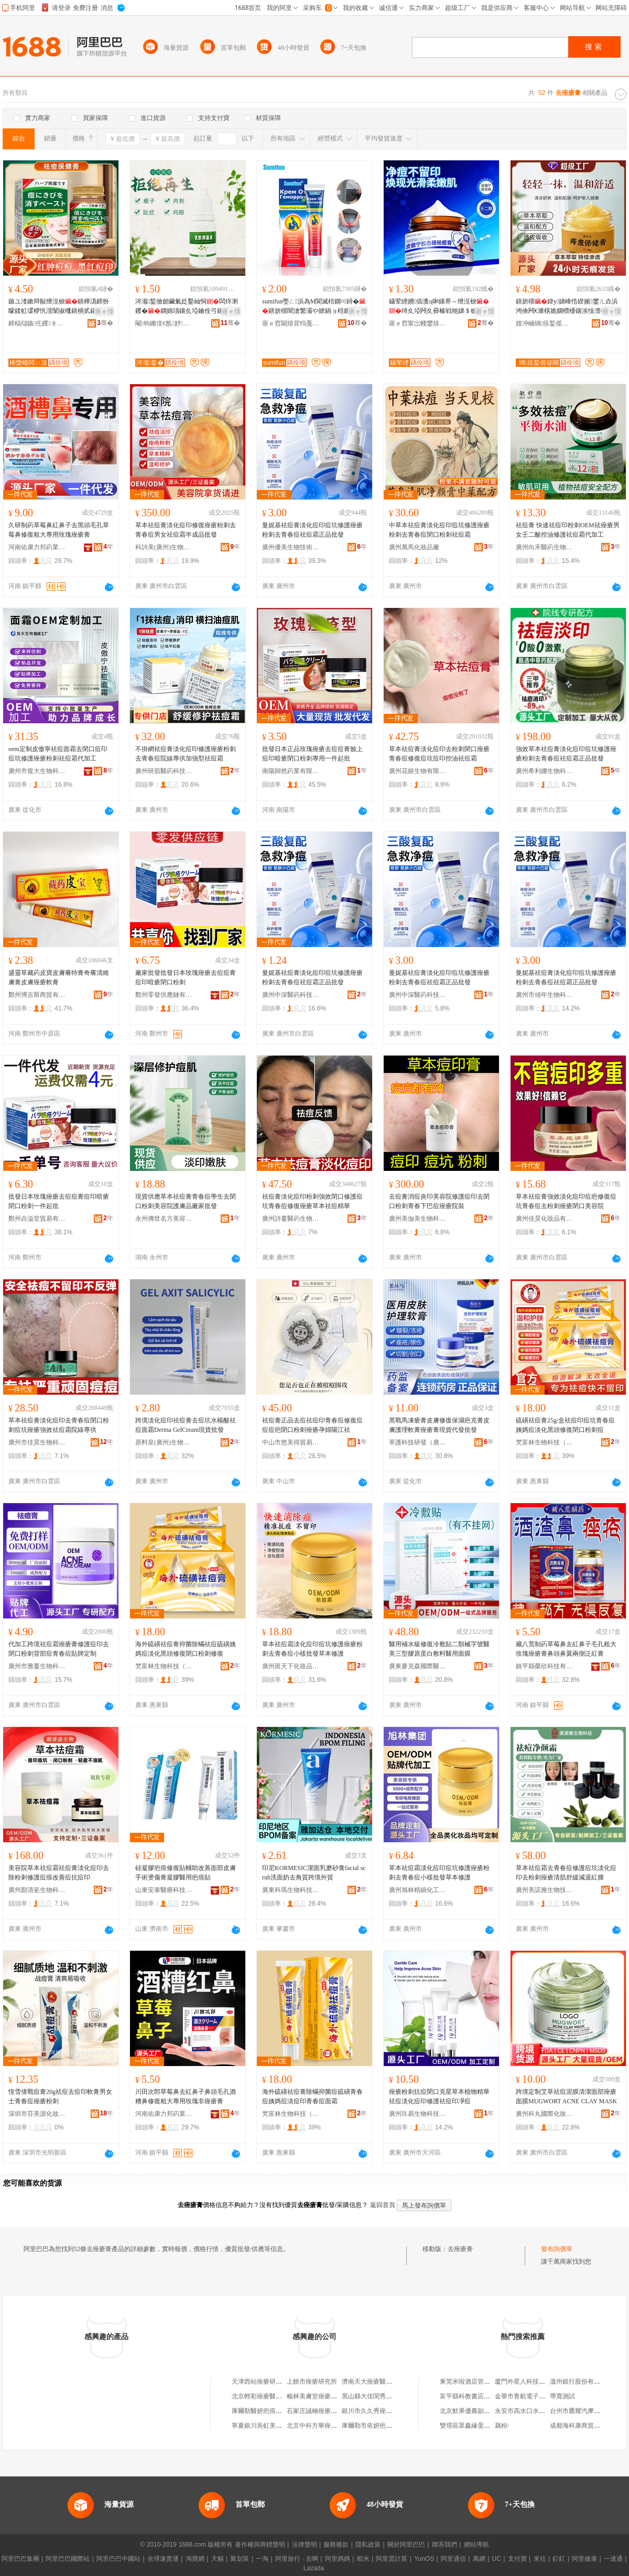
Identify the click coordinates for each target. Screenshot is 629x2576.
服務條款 (336, 2544)
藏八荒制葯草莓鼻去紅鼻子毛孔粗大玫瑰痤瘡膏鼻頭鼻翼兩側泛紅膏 (566, 1648)
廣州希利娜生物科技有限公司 (544, 771)
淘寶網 (195, 2558)
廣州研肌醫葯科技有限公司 (164, 771)
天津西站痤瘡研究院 (260, 2381)
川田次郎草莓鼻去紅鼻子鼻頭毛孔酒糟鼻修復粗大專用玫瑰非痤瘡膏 (185, 2096)
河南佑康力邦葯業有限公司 (37, 547)
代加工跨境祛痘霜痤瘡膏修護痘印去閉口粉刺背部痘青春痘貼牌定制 (58, 1648)
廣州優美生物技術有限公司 (291, 547)
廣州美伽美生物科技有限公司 (418, 1218)
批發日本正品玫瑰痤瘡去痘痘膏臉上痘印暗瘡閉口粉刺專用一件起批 (312, 753)
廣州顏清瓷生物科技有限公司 (37, 1890)
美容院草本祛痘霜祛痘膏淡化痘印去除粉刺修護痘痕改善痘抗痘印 (58, 1872)
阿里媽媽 (337, 2558)
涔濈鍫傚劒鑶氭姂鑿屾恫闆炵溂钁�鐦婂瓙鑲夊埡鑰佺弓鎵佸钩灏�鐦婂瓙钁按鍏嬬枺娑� (186, 307)
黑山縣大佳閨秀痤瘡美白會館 (383, 2396)
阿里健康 (584, 2558)
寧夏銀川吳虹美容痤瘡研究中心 (276, 2425)
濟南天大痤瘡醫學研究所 (376, 2381)
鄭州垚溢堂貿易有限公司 (37, 1218)
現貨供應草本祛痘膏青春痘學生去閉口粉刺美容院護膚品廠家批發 (185, 1201)
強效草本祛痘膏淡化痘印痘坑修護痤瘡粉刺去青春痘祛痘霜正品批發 (566, 753)
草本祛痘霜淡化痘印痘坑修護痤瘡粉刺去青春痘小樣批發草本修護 (312, 1648)
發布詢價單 (556, 2249)
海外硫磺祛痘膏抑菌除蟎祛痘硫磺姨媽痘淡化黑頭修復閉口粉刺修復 (185, 1648)
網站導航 (476, 2544)
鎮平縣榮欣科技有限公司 (544, 1666)
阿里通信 (453, 2558)
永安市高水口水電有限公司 (532, 2411)
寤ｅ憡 (104, 311)
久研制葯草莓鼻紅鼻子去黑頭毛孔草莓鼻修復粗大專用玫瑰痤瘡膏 (58, 529)
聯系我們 (444, 2544)
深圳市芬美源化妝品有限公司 (37, 2113)
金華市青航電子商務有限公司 (536, 2396)
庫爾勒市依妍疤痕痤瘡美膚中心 (386, 2425)
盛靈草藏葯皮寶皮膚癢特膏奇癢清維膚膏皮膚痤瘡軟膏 (58, 977)
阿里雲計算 (391, 2558)
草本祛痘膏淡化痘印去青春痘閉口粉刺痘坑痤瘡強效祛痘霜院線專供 (58, 1425)
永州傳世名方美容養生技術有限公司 (164, 1218)
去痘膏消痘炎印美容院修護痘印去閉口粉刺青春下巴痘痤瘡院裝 (439, 1201)
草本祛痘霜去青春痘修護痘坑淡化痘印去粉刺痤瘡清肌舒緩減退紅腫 (566, 1872)
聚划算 (239, 2558)
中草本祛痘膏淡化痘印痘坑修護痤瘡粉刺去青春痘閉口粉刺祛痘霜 (439, 529)
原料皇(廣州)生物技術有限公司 (164, 1442)
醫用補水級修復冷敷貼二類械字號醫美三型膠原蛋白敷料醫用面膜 (439, 1648)
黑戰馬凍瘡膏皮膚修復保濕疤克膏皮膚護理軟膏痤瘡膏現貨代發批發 (439, 1425)
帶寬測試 (562, 2396)
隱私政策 (368, 2544)
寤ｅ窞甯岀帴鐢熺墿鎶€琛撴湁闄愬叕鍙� (418, 323)
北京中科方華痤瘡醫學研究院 (327, 2425)
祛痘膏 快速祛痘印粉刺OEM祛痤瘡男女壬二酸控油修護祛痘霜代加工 (568, 529)
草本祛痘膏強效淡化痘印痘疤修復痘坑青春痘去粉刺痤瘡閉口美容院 (566, 1201)
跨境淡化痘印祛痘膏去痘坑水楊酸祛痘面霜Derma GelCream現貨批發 (185, 1425)
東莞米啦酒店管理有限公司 (477, 2381)
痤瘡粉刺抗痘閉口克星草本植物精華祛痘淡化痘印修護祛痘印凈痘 (439, 2096)
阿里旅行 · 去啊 (296, 2558)
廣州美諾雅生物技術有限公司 (544, 1890)
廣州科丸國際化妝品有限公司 (544, 2113)
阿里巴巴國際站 (68, 2558)
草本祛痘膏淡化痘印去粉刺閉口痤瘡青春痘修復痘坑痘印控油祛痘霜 (439, 753)
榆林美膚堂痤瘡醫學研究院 (324, 2396)
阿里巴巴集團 (20, 2558)
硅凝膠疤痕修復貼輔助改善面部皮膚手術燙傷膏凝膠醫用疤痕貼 (185, 1872)
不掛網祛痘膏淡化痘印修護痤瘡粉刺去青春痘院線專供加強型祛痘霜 (185, 753)
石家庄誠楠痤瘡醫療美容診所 (327, 2411)
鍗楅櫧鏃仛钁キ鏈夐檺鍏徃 (37, 323)
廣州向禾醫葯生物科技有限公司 (544, 547)
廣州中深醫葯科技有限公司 (291, 994)
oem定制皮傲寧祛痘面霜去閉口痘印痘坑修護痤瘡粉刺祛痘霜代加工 (57, 753)
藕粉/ (502, 2425)
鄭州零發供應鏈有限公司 (164, 994)
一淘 (262, 2558)
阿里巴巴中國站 (118, 2558)
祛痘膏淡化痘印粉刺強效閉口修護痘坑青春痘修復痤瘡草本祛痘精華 (312, 1201)
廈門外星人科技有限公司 (529, 2381)
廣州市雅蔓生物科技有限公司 (37, 1666)
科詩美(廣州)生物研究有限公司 (164, 547)
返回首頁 (382, 2205)
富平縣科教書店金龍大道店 (477, 2396)
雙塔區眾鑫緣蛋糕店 (468, 2425)
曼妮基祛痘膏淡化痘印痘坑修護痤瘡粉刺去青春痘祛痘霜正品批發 (312, 529)
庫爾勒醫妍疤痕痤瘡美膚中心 (272, 2411)
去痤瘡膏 (460, 2249)
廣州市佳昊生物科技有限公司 (37, 1442)
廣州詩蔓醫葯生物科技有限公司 (291, 1218)
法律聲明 (304, 2544)
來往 (540, 2558)
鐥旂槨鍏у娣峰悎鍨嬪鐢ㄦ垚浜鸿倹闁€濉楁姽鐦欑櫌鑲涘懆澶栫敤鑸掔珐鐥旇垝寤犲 (568, 307)
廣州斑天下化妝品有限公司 (291, 1666)
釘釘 (558, 2558)
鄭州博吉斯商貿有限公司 (37, 994)
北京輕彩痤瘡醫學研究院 (266, 2396)
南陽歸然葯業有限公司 (291, 771)
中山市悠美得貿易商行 (291, 1442)
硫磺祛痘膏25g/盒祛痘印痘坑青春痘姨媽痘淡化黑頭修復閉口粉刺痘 (565, 1425)
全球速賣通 (163, 2558)
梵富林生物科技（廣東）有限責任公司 (544, 1442)
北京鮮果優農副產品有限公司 (481, 2411)
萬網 (479, 2558)
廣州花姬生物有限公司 (418, 771)
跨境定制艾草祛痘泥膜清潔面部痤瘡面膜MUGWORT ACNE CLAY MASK (566, 2096)
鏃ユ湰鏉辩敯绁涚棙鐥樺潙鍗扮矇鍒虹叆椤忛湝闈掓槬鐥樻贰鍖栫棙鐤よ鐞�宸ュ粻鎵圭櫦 (58, 307)
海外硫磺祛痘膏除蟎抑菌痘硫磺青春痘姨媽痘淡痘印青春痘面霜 (312, 2096)
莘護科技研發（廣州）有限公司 (418, 1442)
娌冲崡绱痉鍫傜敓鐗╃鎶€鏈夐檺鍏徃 (544, 323)
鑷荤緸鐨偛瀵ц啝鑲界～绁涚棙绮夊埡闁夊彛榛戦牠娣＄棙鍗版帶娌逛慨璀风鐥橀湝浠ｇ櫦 (439, 307)
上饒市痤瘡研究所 (312, 2381)
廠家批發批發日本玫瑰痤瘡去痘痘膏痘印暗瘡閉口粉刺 (185, 977)
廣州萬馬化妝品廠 (414, 547)
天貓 (217, 2558)
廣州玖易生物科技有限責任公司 (418, 2113)
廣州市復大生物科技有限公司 (37, 771)
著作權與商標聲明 (260, 2544)
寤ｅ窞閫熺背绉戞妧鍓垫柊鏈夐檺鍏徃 (291, 323)
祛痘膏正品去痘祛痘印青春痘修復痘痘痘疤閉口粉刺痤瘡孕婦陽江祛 (312, 1425)
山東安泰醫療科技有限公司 (164, 1890)
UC (496, 2558)
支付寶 (517, 2558)
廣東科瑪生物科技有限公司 (291, 1890)
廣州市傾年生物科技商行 (544, 994)
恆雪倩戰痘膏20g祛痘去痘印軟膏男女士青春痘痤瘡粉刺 (60, 2096)
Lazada (313, 2568)
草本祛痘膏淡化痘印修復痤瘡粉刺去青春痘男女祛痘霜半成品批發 (185, 529)
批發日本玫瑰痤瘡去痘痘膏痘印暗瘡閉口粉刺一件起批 (58, 1201)
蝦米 (363, 2558)
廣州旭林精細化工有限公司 (418, 1890)
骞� (105, 323)
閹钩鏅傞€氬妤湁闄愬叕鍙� (164, 323)
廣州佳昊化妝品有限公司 (544, 1218)
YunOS (424, 2558)
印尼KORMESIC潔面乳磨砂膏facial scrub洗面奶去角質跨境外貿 (314, 1872)
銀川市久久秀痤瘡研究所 (376, 2411)
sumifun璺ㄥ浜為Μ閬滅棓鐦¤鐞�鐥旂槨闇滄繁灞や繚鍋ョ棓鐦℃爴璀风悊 (313, 307)
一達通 (613, 2558)
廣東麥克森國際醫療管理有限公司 (418, 1666)
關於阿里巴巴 (406, 2544)
